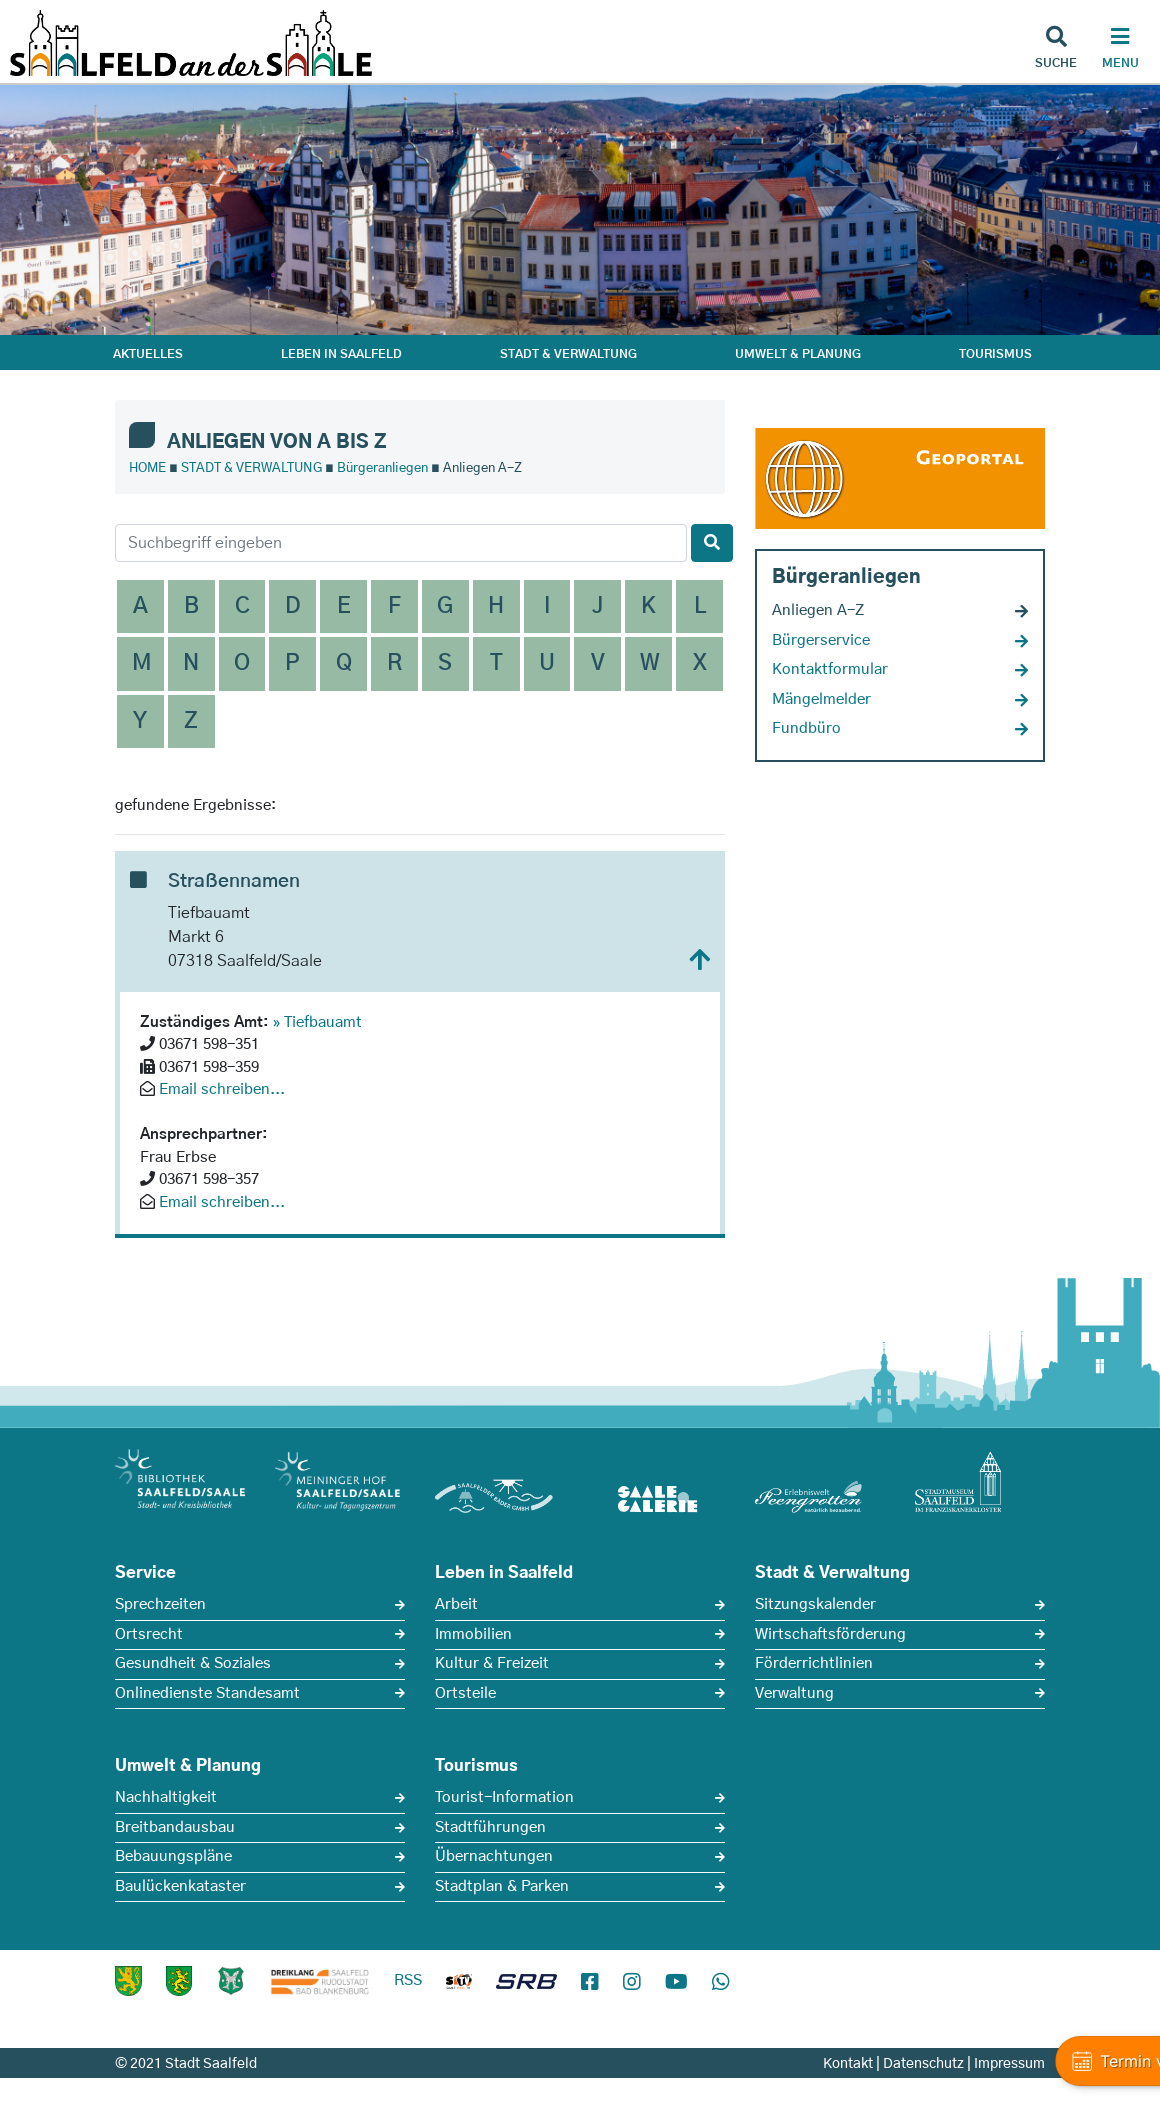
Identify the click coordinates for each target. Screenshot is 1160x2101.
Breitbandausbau (175, 1827)
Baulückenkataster (180, 1886)
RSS (408, 1980)
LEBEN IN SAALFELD (341, 354)
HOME (147, 468)
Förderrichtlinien (814, 1663)
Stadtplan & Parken (502, 1886)
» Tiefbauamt (317, 1022)
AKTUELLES (148, 354)
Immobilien (473, 1634)
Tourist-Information (504, 1797)
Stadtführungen (490, 1827)
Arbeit (456, 1604)
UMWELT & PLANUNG (798, 354)
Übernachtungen (494, 1856)
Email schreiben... (222, 1089)
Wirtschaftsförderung (830, 1634)
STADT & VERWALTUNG (568, 354)
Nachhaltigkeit (166, 1797)
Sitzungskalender (815, 1604)
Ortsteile (465, 1693)
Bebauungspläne (173, 1856)
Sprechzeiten (160, 1604)
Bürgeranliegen (382, 468)
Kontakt (848, 2064)
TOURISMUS (995, 354)
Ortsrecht (149, 1634)
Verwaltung (794, 1693)
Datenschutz (923, 2064)
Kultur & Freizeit (492, 1663)
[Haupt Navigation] (1120, 50)
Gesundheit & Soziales (193, 1663)
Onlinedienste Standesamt (207, 1693)
